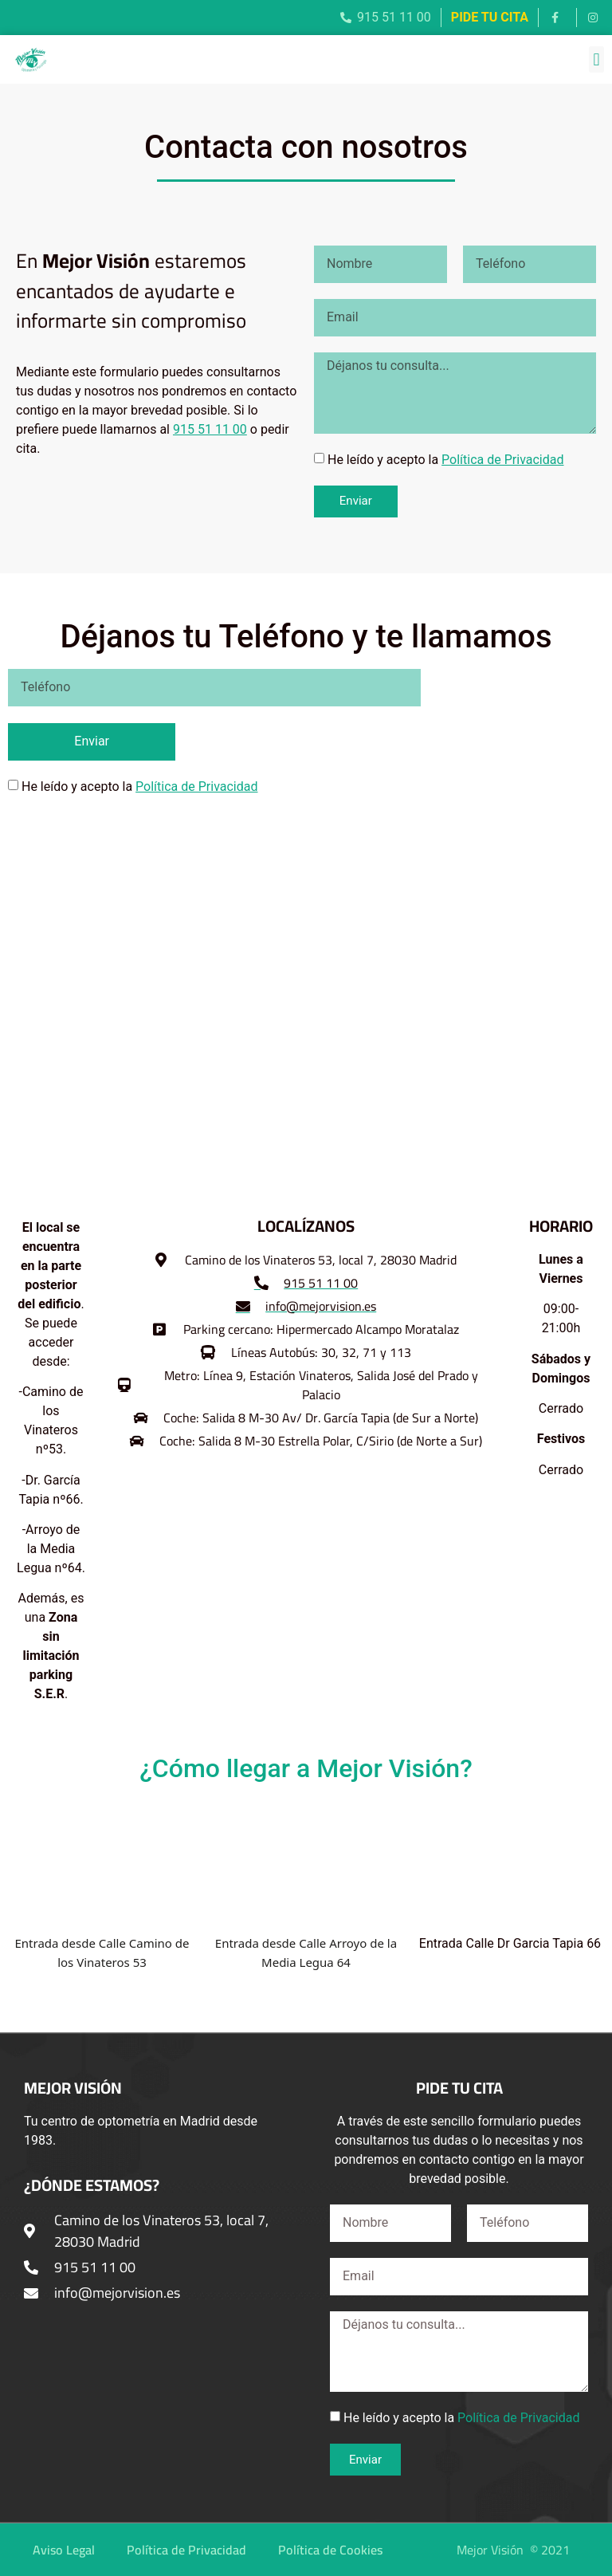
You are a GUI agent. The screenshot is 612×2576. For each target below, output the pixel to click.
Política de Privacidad (502, 459)
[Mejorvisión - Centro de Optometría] (306, 1010)
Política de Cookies (330, 2550)
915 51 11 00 (210, 429)
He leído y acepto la (446, 459)
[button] (596, 59)
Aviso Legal (64, 2550)
